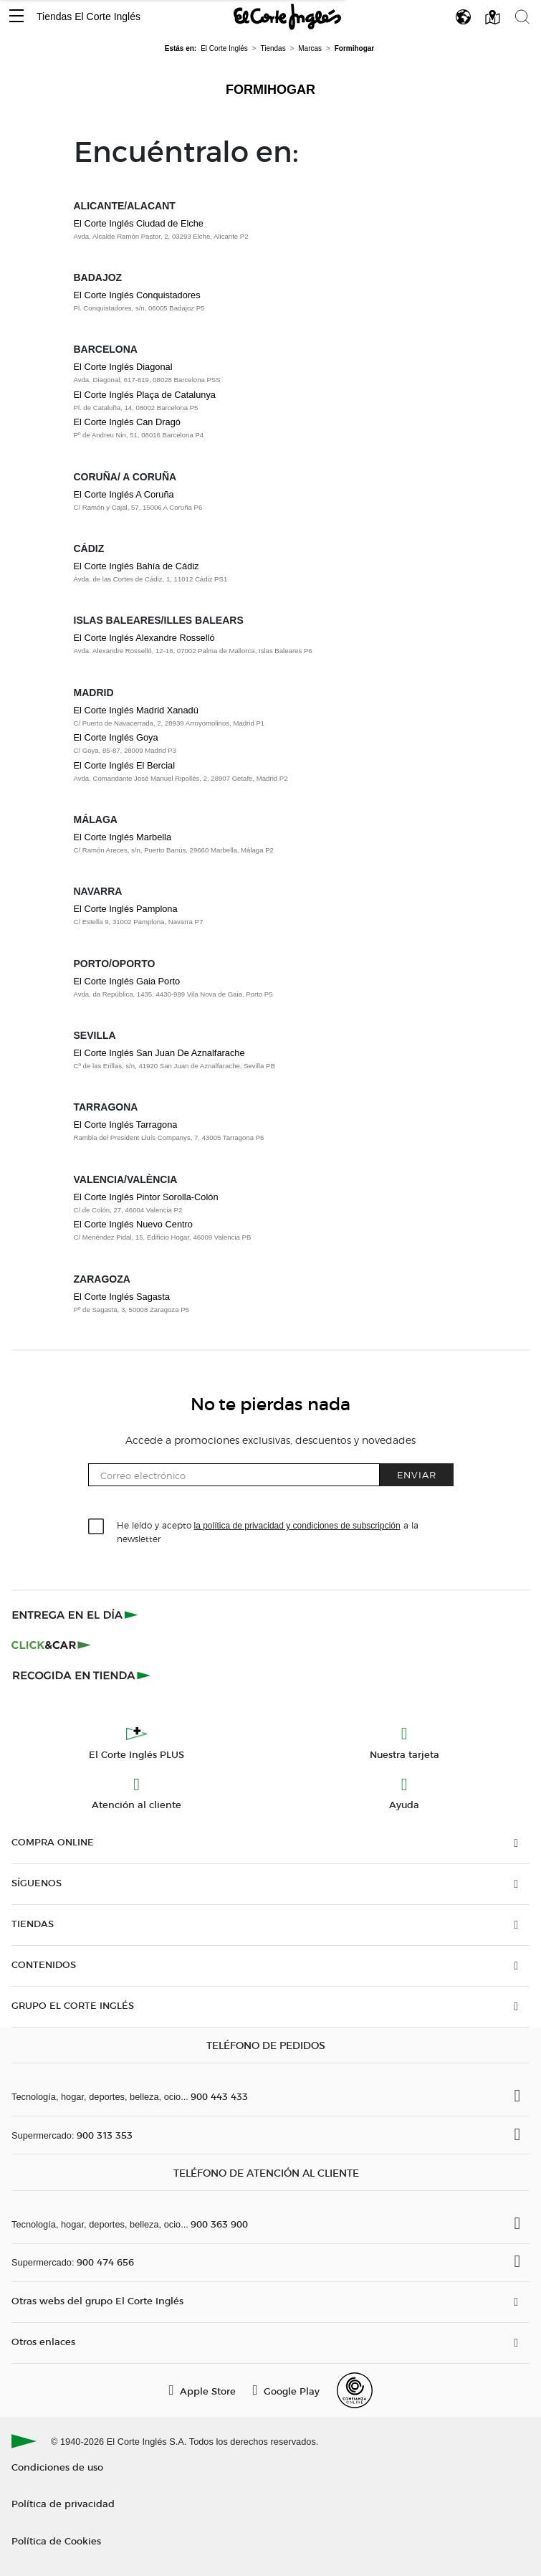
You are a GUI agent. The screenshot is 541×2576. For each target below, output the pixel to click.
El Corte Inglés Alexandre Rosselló (144, 637)
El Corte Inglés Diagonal (123, 366)
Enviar (416, 1474)
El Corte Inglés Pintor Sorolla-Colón (146, 1197)
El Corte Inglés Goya (116, 737)
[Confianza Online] (355, 2390)
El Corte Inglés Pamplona (126, 908)
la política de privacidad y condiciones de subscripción (297, 1526)
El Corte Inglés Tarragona (126, 1124)
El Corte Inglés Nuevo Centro (133, 1224)
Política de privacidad (63, 2503)
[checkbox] (96, 1527)
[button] (16, 17)
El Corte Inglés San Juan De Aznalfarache (159, 1052)
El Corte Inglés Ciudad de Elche (139, 223)
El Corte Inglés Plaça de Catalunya (145, 394)
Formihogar (270, 89)
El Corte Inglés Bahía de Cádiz (136, 566)
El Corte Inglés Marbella (123, 837)
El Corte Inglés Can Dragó (127, 422)
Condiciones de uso (57, 2466)
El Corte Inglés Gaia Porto (127, 981)
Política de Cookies (56, 2540)
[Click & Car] (51, 1644)
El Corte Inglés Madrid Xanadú (136, 710)
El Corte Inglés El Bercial (125, 765)
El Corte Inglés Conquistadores (137, 295)
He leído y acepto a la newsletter (267, 1531)
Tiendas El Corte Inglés (88, 16)
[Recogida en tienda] (81, 1674)
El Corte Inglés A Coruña (124, 494)
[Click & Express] (76, 1614)
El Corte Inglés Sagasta (122, 1296)
